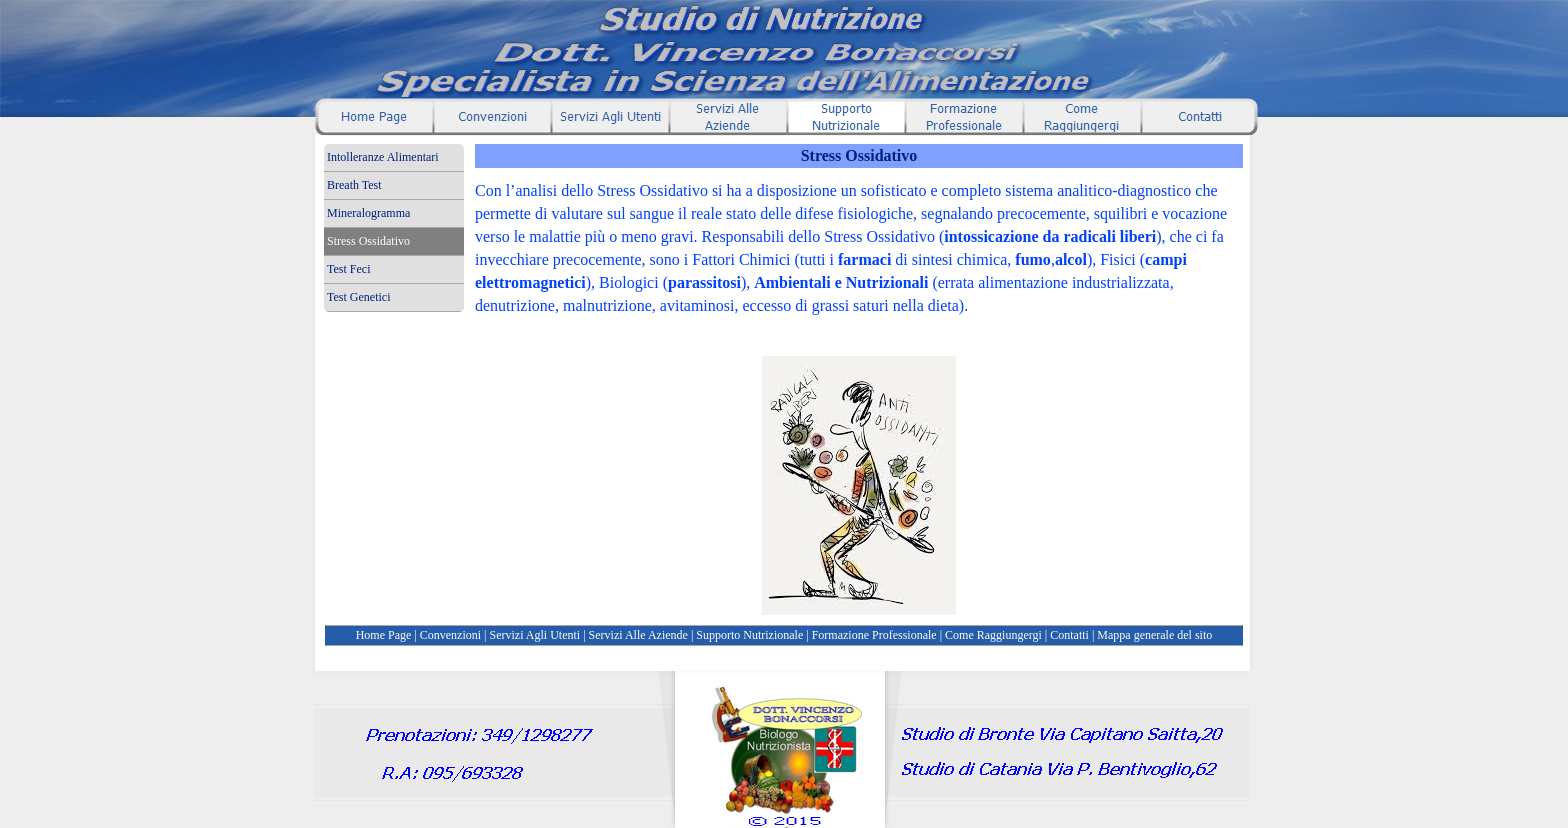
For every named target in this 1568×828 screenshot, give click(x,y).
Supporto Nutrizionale (749, 635)
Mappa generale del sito (1154, 635)
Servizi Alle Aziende (638, 635)
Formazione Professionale (874, 635)
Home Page (384, 635)
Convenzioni (450, 635)
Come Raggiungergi (993, 635)
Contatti (1069, 635)
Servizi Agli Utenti (535, 635)
